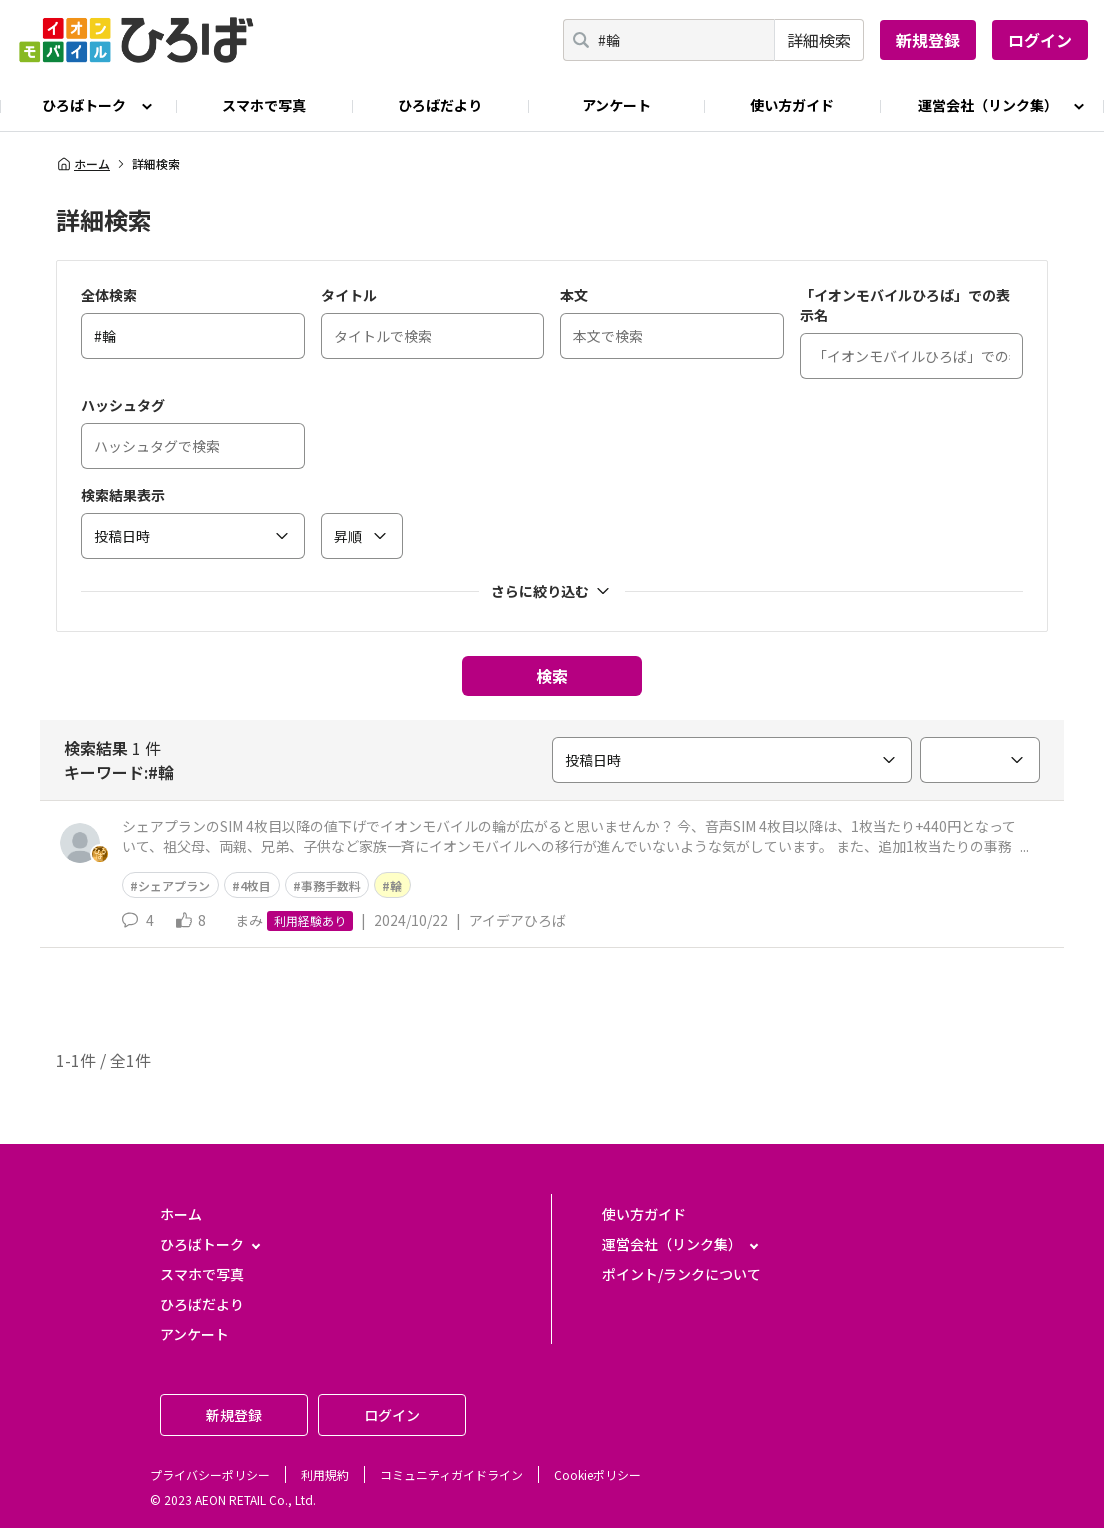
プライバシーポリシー (210, 1474)
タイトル (349, 295)
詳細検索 (819, 40)
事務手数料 (331, 885)
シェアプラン (174, 885)
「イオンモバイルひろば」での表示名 (905, 305)
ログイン (1040, 40)
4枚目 (255, 885)
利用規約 (325, 1474)
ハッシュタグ (123, 405)
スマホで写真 (264, 105)
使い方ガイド (792, 105)
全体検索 (109, 295)
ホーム (83, 164)
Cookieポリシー (597, 1474)
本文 (574, 295)
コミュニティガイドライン (451, 1474)
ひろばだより (440, 105)
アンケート (616, 105)
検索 (552, 676)
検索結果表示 (123, 495)
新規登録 (928, 40)
